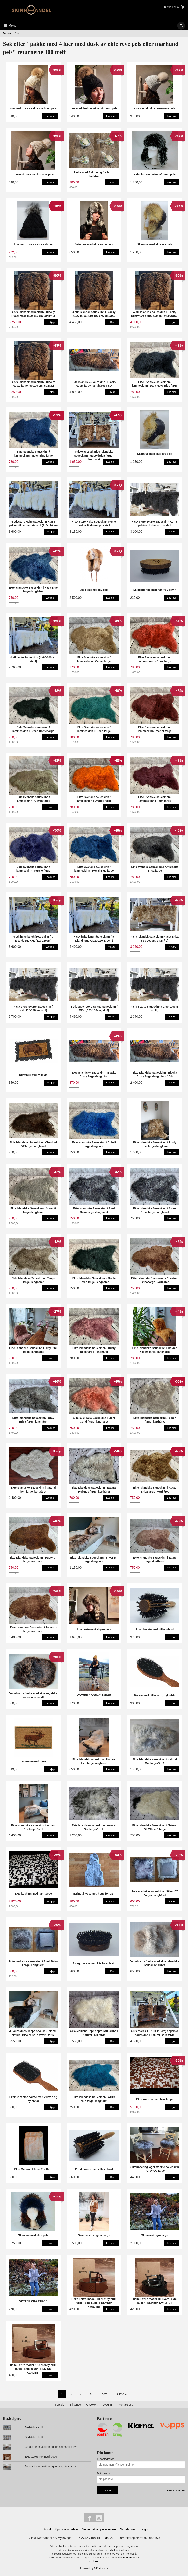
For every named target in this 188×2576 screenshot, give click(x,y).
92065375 (109, 2538)
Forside (7, 33)
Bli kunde (75, 2404)
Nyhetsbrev (128, 2529)
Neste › (104, 2394)
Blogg (144, 2529)
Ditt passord (104, 2473)
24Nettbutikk (101, 2568)
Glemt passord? (176, 2490)
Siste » (122, 2394)
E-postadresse (105, 2459)
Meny (9, 25)
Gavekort (91, 2404)
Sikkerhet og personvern (99, 2529)
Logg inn (108, 2404)
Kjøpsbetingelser (66, 2529)
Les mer (105, 2557)
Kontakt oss (126, 2404)
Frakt (47, 2529)
